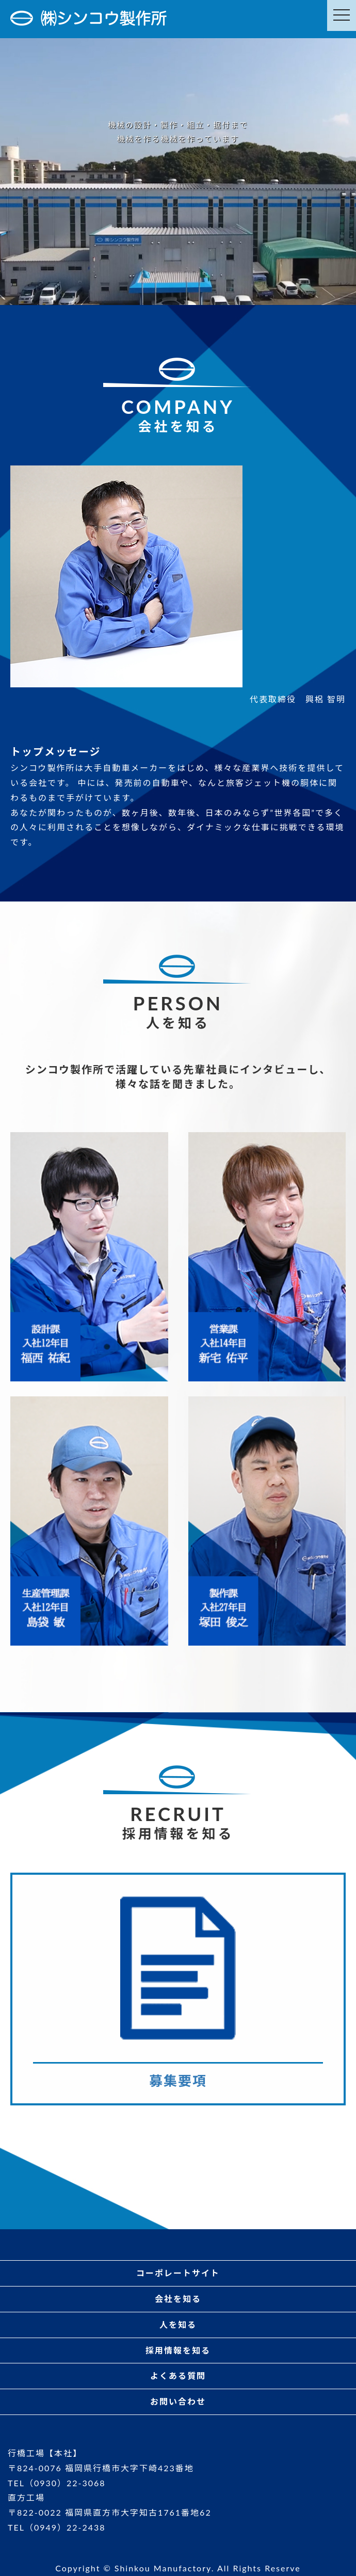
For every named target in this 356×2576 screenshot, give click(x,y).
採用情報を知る (178, 2350)
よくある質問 (178, 2375)
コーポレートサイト (178, 2273)
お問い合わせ (178, 2401)
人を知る (178, 2324)
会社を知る (178, 2299)
